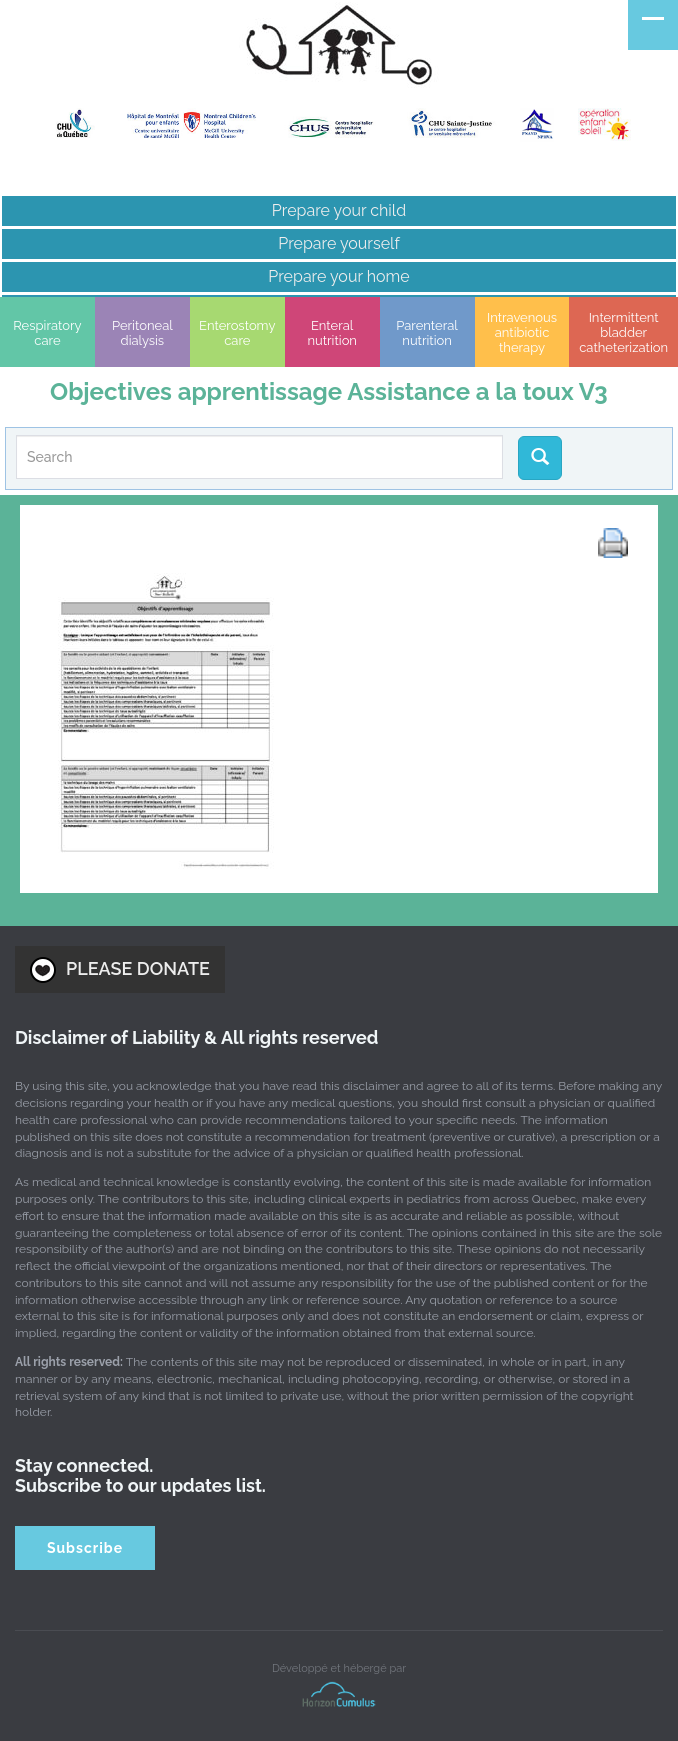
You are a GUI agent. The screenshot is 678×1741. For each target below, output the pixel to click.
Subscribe (85, 1548)
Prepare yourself (338, 243)
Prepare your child (339, 210)
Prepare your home (338, 276)
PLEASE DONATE (120, 970)
